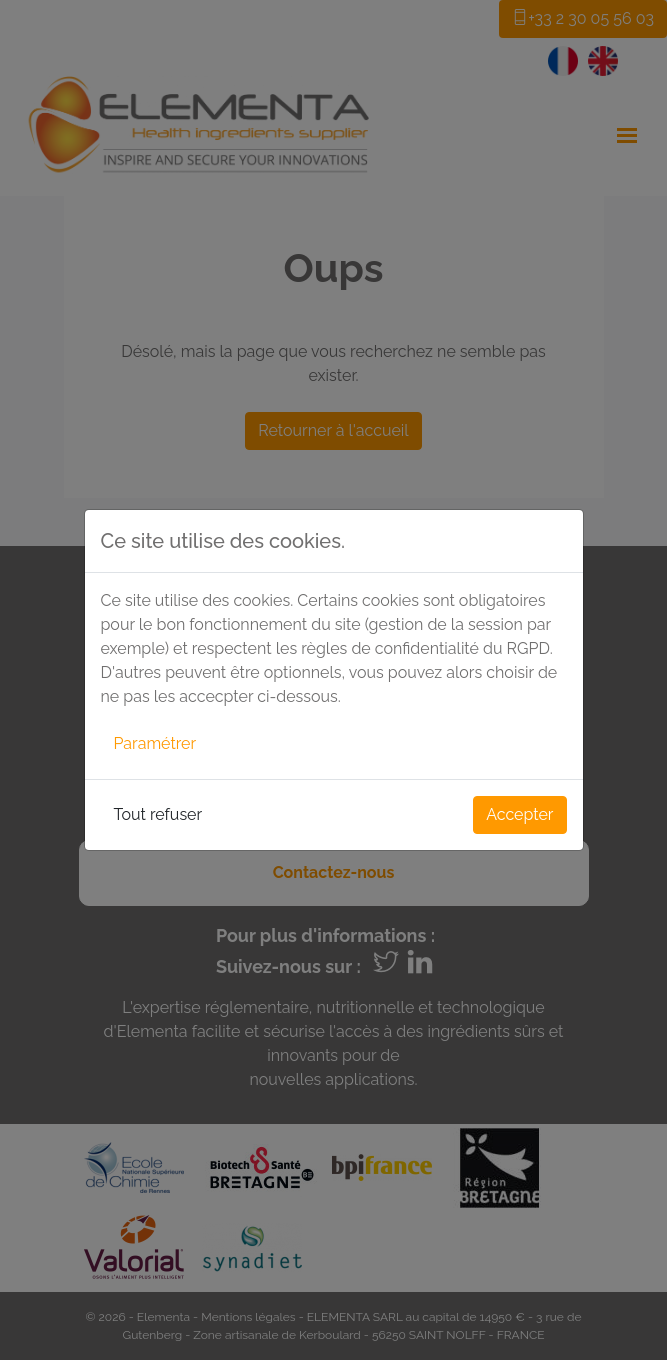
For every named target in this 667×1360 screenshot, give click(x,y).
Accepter (519, 814)
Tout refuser (158, 814)
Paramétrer (155, 743)
